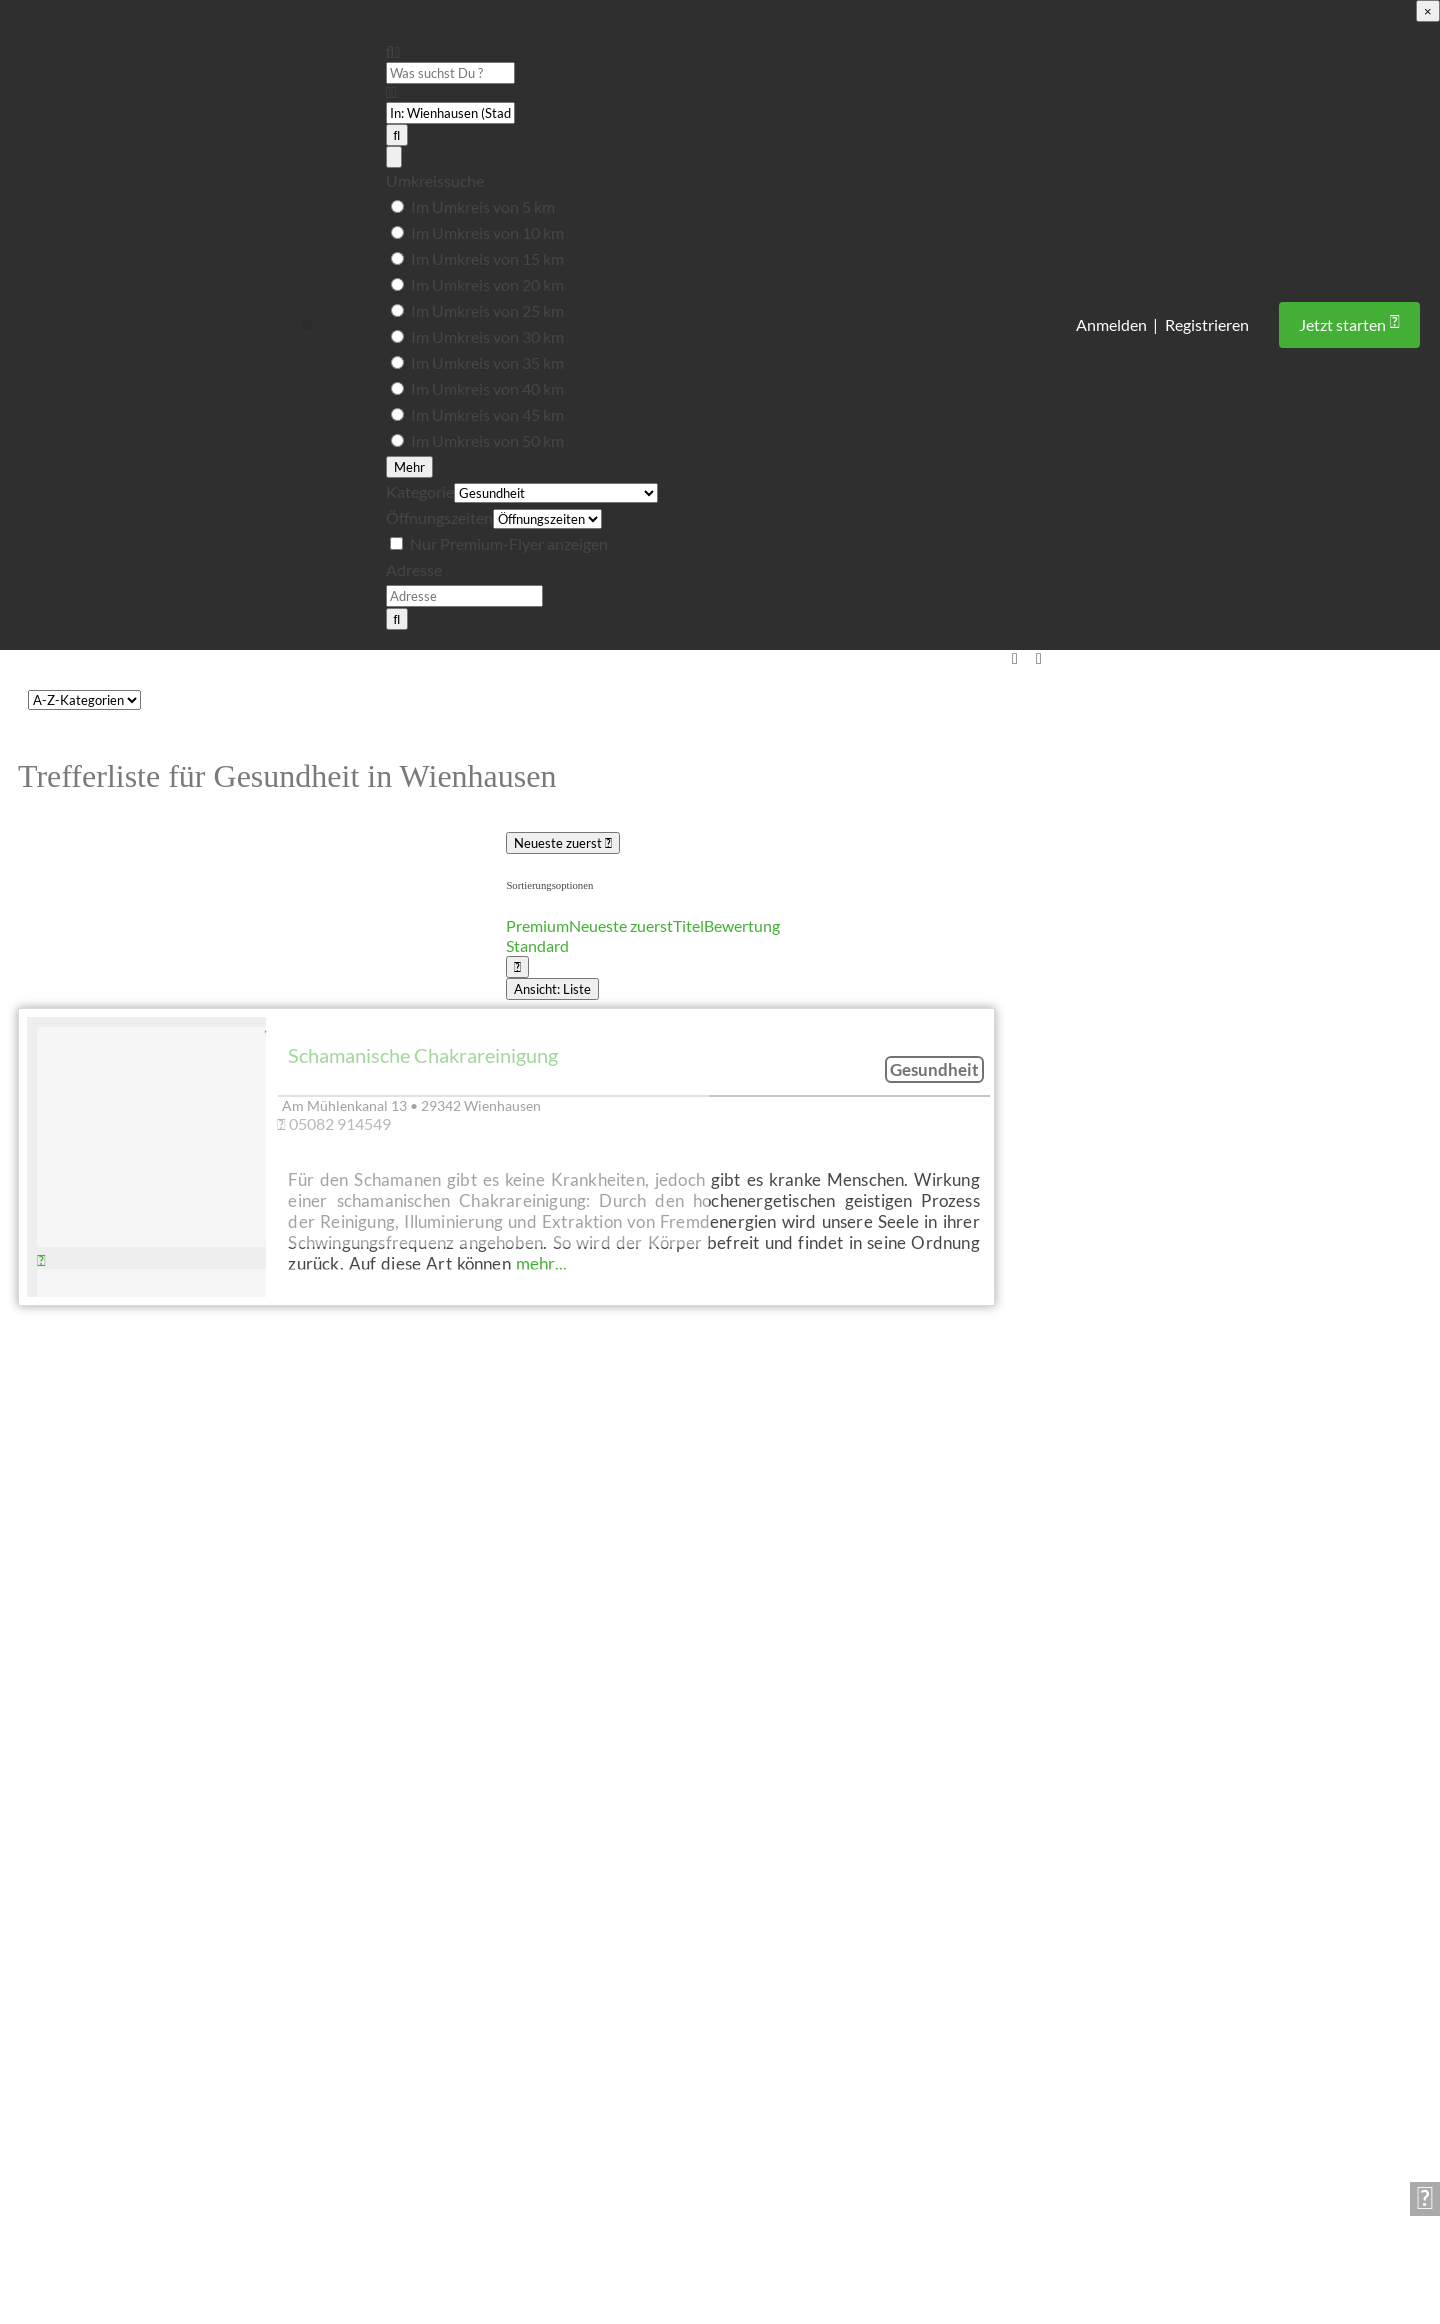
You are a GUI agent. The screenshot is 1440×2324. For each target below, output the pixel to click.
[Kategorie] (556, 494)
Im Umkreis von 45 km (487, 414)
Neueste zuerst (563, 843)
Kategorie (420, 491)
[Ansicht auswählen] (517, 967)
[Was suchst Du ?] (450, 73)
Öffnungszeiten (439, 517)
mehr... (541, 1263)
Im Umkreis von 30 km (487, 336)
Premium (537, 925)
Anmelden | (1117, 324)
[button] (306, 324)
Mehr (409, 467)
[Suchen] (397, 135)
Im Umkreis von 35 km (487, 362)
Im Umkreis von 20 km (487, 284)
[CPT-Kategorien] (84, 700)
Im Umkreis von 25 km (487, 310)
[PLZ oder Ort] (450, 113)
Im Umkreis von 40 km (487, 388)
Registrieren (1207, 324)
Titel (688, 925)
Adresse (414, 569)
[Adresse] (464, 596)
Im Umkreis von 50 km (487, 440)
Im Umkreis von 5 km (483, 206)
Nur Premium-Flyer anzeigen (509, 543)
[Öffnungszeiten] (547, 520)
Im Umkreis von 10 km (487, 232)
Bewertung (742, 925)
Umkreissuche (435, 180)
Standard (537, 945)
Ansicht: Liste (552, 989)
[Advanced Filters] (394, 157)
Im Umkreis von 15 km (487, 258)
